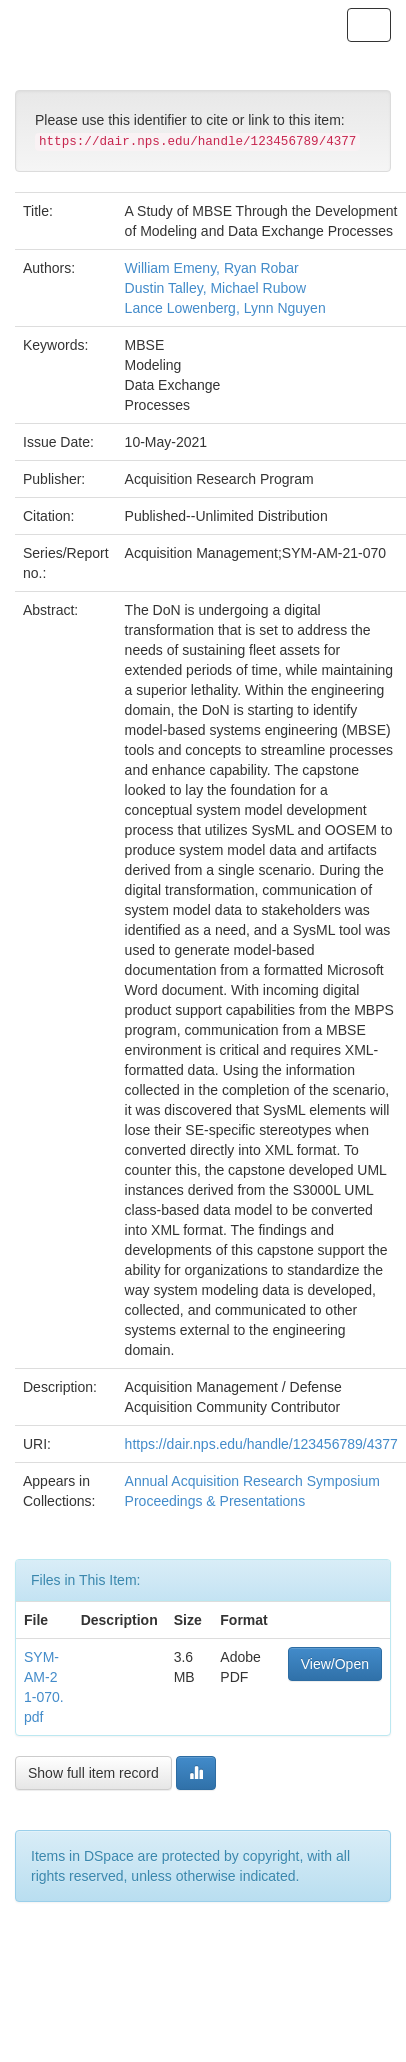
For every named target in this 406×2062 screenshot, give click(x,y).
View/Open (335, 1664)
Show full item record (93, 1773)
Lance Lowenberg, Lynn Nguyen (225, 308)
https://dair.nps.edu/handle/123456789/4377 (261, 1444)
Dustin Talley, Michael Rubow (216, 288)
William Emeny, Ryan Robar (212, 268)
